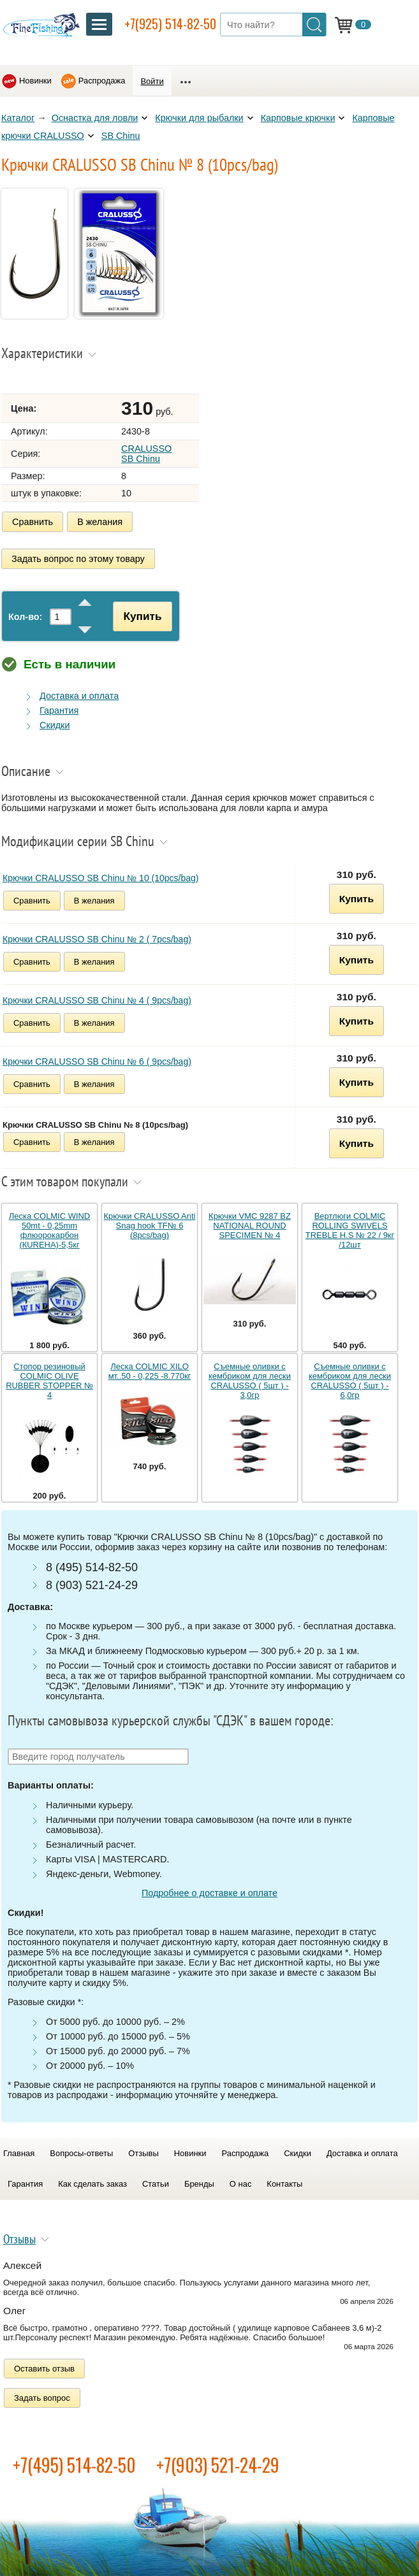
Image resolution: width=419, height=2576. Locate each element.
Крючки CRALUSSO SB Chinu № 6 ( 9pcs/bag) (97, 1061)
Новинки (35, 80)
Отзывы (143, 2153)
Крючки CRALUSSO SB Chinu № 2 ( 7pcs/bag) (97, 939)
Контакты (284, 2184)
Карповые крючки (298, 118)
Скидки (55, 725)
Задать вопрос (42, 2398)
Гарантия (59, 710)
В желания (99, 522)
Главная (18, 2153)
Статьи (155, 2184)
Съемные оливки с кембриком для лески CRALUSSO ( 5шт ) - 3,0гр (250, 1381)
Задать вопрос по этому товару (78, 559)
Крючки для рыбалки (199, 118)
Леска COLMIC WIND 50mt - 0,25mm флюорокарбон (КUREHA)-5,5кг (49, 1230)
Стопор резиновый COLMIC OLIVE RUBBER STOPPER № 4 (49, 1381)
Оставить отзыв (44, 2368)
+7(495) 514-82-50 (74, 2465)
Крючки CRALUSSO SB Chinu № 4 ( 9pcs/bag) (97, 1000)
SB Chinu (120, 136)
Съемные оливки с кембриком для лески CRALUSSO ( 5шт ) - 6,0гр (350, 1381)
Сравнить (32, 522)
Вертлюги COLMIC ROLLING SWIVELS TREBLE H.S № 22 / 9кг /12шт (349, 1230)
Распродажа (102, 80)
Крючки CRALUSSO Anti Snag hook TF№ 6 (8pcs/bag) (150, 1225)
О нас (241, 2184)
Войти (151, 81)
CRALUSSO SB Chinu (146, 453)
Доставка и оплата (79, 696)
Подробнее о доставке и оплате (209, 1893)
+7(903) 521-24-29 (217, 2465)
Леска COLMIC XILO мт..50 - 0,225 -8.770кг (149, 1371)
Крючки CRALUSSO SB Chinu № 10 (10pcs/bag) (101, 878)
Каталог (17, 118)
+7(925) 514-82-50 (170, 23)
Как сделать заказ (92, 2184)
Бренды (199, 2184)
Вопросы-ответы (81, 2153)
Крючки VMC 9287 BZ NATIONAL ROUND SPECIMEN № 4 (250, 1225)
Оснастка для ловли (95, 118)
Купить (142, 616)
